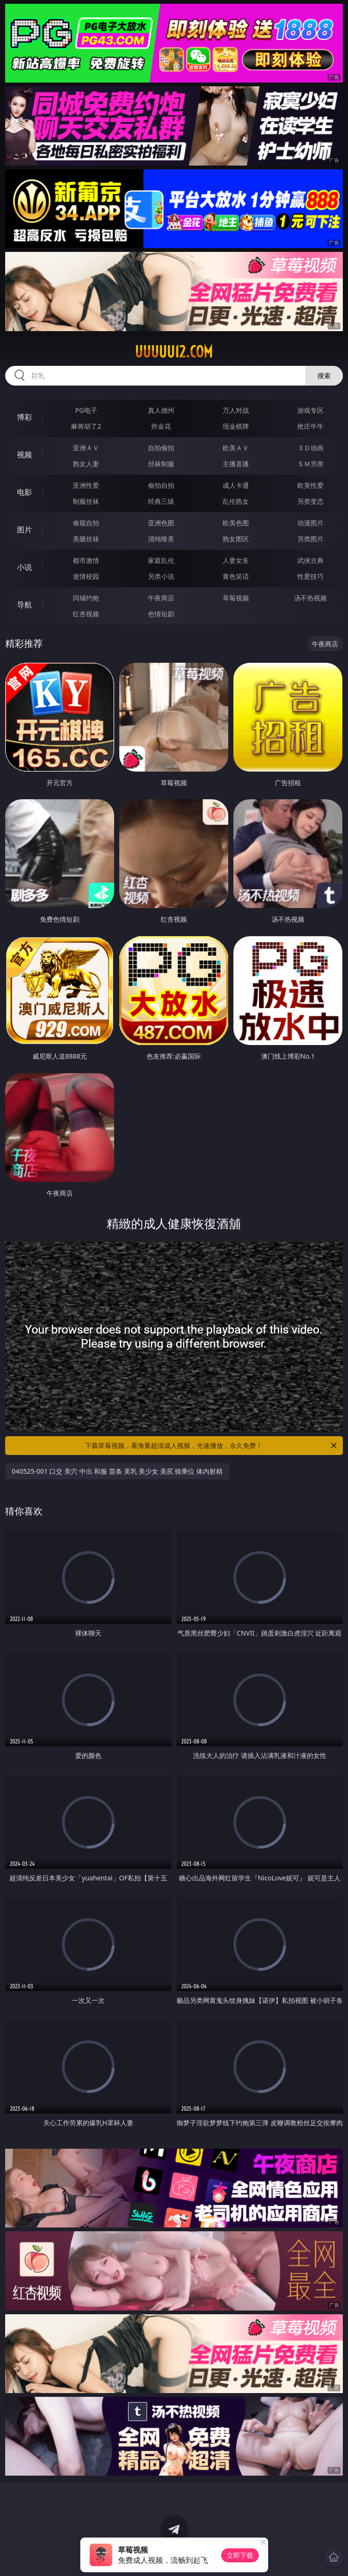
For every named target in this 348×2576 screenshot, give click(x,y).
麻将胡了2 (86, 426)
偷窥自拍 (86, 522)
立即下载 (240, 2555)
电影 (24, 492)
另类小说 (161, 576)
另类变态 (310, 501)
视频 (24, 454)
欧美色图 (236, 522)
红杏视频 (86, 613)
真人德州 (161, 410)
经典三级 (161, 501)
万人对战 (236, 410)
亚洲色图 (161, 522)
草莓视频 (236, 597)
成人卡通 (236, 485)
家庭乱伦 (161, 560)
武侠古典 (310, 560)
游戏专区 (310, 410)
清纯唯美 (161, 538)
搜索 (324, 375)
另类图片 (310, 538)
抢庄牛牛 (310, 426)
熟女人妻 (86, 463)
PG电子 (86, 410)
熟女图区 (236, 538)
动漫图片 (310, 522)
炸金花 (161, 426)
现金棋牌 (236, 426)
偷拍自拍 (161, 485)
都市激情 (86, 560)
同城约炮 (86, 597)
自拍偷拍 (161, 447)
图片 (24, 529)
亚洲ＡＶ (86, 447)
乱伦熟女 (236, 501)
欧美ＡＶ (236, 447)
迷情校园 (86, 576)
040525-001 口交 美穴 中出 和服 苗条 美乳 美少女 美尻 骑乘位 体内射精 (117, 1471)
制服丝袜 (86, 501)
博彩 (24, 417)
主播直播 (236, 463)
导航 (24, 604)
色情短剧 (161, 613)
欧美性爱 (310, 485)
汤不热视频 (310, 597)
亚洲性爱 (86, 485)
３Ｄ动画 (310, 447)
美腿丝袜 (86, 538)
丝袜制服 (161, 463)
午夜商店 (161, 597)
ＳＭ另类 (310, 463)
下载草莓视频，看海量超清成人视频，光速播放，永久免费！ (211, 1445)
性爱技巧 (310, 576)
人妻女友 (236, 560)
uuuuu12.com (174, 351)
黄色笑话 (236, 576)
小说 (24, 567)
